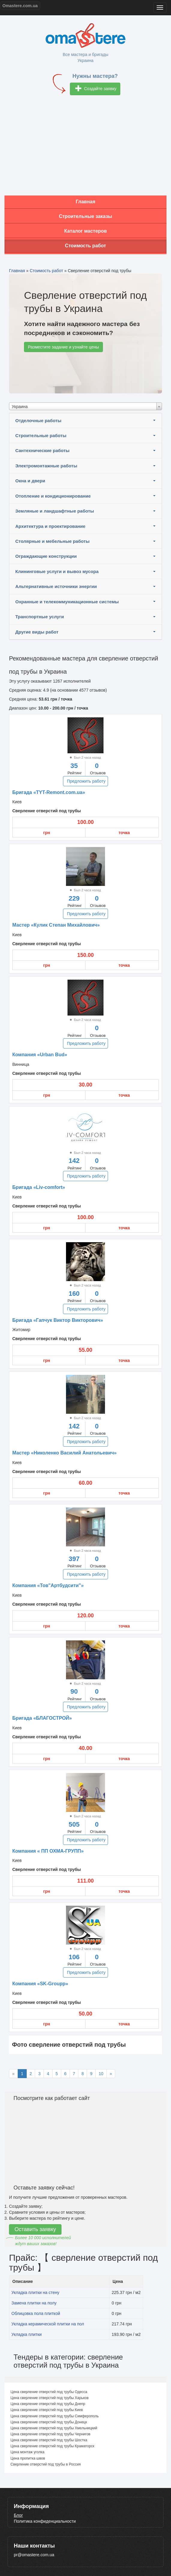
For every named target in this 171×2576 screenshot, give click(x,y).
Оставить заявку (35, 2229)
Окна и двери (30, 480)
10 (101, 2073)
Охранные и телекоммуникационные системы (67, 601)
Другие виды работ (36, 631)
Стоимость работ (85, 245)
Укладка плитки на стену (35, 2292)
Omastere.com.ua (20, 5)
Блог (18, 2515)
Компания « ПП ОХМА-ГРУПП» (48, 1851)
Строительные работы (40, 435)
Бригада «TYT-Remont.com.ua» (48, 792)
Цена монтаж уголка (27, 2452)
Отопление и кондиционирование (53, 495)
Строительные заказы (85, 216)
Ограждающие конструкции (46, 556)
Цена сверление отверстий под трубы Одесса (48, 2392)
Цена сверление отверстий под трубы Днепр (47, 2404)
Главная (85, 201)
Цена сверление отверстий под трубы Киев (46, 2410)
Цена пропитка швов (27, 2458)
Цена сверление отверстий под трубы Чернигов (50, 2434)
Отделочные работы (38, 420)
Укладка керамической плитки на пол (47, 2324)
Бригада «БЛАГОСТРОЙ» (42, 1718)
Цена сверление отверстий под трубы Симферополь (54, 2416)
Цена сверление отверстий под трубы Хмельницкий (53, 2428)
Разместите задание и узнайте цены (63, 347)
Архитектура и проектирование (50, 526)
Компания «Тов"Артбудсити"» (48, 1585)
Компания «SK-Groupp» (40, 1983)
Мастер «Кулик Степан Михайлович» (56, 925)
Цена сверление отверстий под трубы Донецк (48, 2422)
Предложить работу (86, 781)
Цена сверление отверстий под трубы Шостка (48, 2440)
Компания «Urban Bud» (39, 1054)
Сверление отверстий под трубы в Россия (45, 2464)
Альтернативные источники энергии (56, 586)
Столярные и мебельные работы (52, 541)
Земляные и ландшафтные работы (54, 510)
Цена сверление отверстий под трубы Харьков (49, 2398)
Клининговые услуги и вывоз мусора (57, 571)
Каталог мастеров (85, 231)
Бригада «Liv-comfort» (38, 1187)
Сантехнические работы (42, 450)
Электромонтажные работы (46, 465)
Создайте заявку (95, 89)
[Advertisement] (85, 148)
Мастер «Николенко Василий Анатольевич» (64, 1452)
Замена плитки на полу (34, 2303)
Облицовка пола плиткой (35, 2313)
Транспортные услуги (39, 616)
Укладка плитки (26, 2334)
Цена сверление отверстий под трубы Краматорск (52, 2446)
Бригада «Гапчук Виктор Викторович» (57, 1320)
